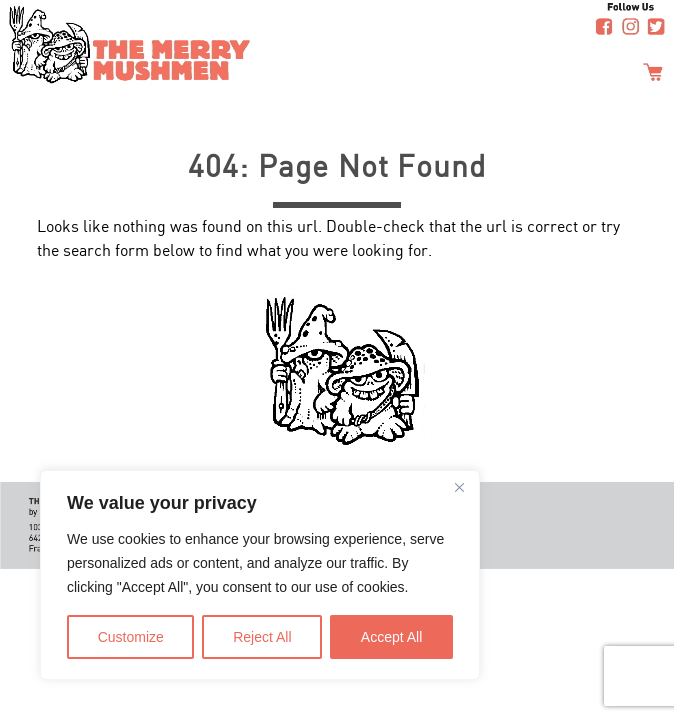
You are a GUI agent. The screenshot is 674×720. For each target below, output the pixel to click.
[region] (260, 575)
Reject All (262, 637)
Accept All (391, 637)
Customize (131, 637)
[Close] (459, 487)
